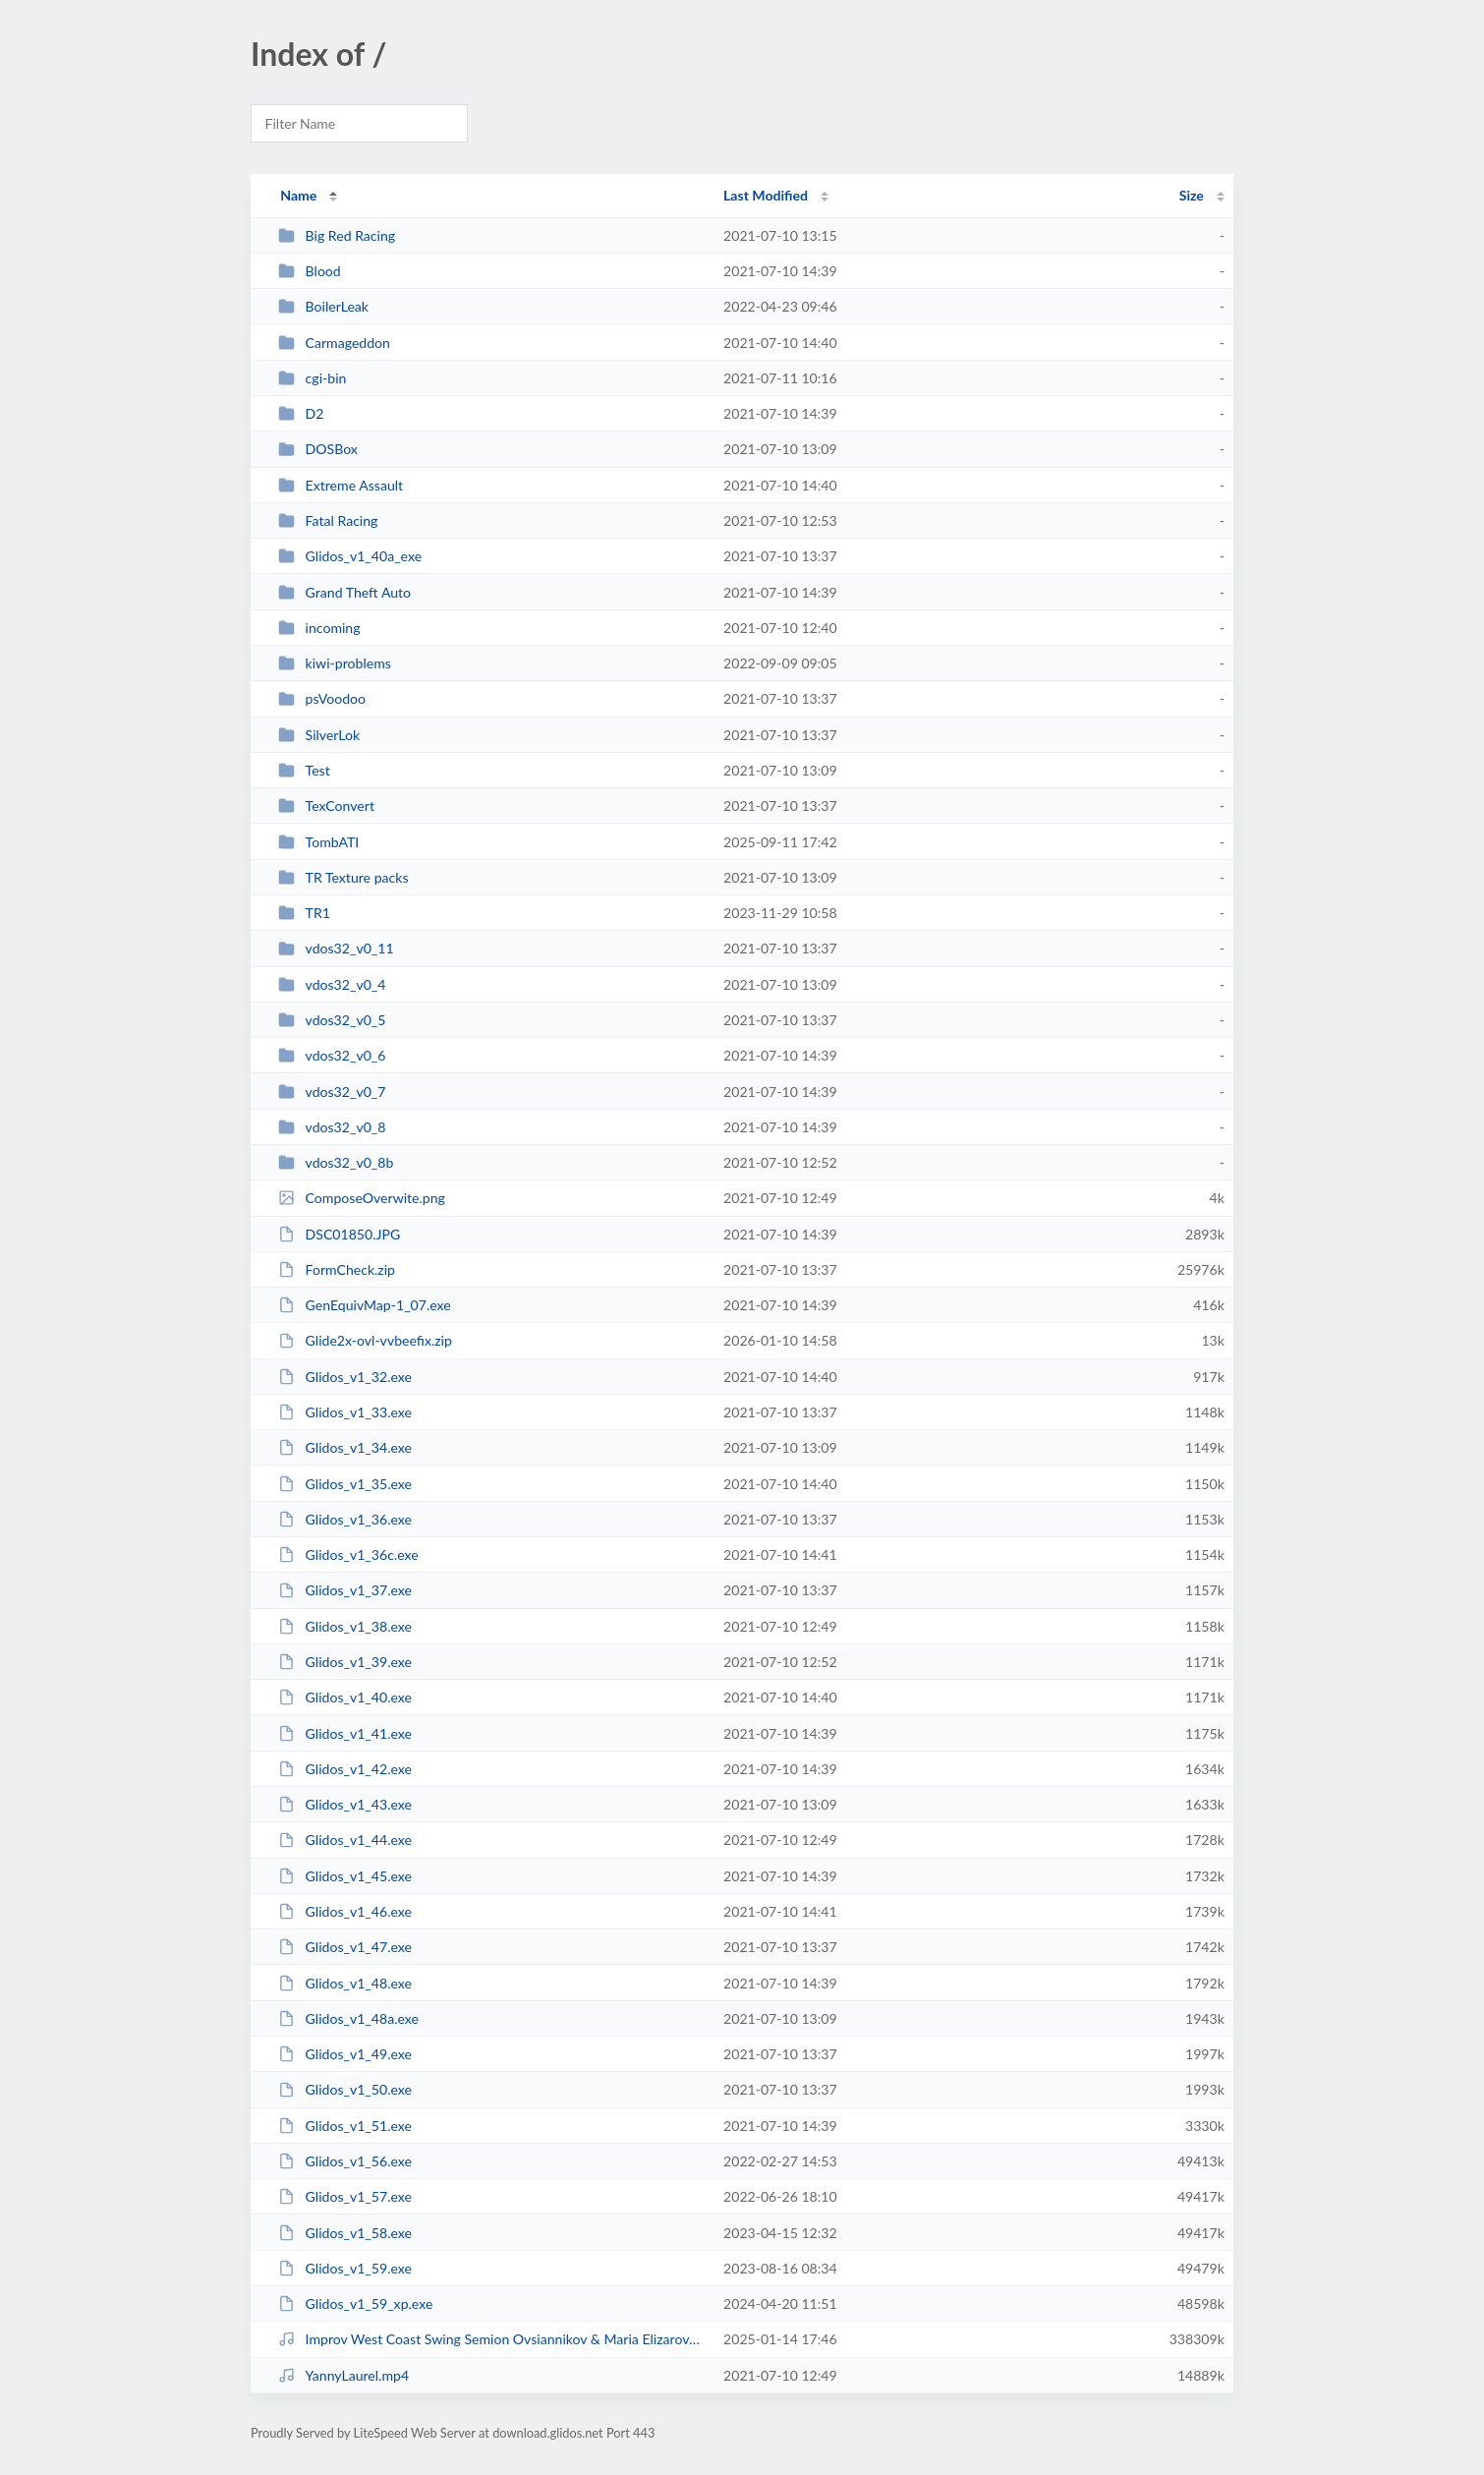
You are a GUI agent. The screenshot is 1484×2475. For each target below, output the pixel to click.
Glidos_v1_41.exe (345, 1733)
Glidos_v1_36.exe (345, 1519)
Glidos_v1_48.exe (345, 1983)
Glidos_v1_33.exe (345, 1412)
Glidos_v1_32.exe (345, 1376)
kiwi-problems (334, 663)
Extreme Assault (340, 485)
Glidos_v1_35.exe (345, 1483)
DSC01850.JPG (339, 1234)
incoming (319, 627)
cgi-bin (312, 378)
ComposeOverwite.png (361, 1197)
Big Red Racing (336, 235)
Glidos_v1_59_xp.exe (355, 2303)
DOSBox (318, 448)
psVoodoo (322, 698)
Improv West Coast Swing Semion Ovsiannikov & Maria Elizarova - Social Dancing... (492, 2339)
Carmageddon (334, 342)
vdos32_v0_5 (331, 1019)
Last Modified (765, 195)
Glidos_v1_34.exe (345, 1447)
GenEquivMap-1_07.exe (364, 1304)
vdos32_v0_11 (335, 948)
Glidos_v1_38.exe (345, 1626)
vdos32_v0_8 (331, 1127)
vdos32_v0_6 (331, 1055)
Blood (309, 270)
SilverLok (319, 734)
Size (1191, 195)
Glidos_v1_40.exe (345, 1697)
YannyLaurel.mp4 (343, 2375)
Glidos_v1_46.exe (345, 1911)
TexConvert (326, 805)
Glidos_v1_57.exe (345, 2196)
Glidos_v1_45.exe (345, 1876)
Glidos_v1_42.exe (345, 1768)
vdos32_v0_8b (335, 1162)
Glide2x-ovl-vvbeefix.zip (365, 1340)
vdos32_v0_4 (331, 984)
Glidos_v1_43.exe (345, 1804)
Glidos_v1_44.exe (345, 1839)
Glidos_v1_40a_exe (350, 555)
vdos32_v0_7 (331, 1091)
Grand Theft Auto (344, 592)
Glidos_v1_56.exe (345, 2161)
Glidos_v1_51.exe (345, 2125)
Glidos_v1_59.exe (345, 2268)
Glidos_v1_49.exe (345, 2053)
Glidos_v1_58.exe (345, 2232)
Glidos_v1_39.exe (345, 1661)
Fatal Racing (327, 520)
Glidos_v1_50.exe (345, 2089)
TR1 (304, 912)
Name (298, 195)
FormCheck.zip (336, 1269)
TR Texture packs (343, 877)
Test (304, 770)
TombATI (318, 842)
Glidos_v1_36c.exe (348, 1554)
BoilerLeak (323, 306)
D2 (300, 413)
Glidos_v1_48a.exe (348, 2018)
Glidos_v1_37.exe (345, 1590)
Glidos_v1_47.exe (345, 1946)
